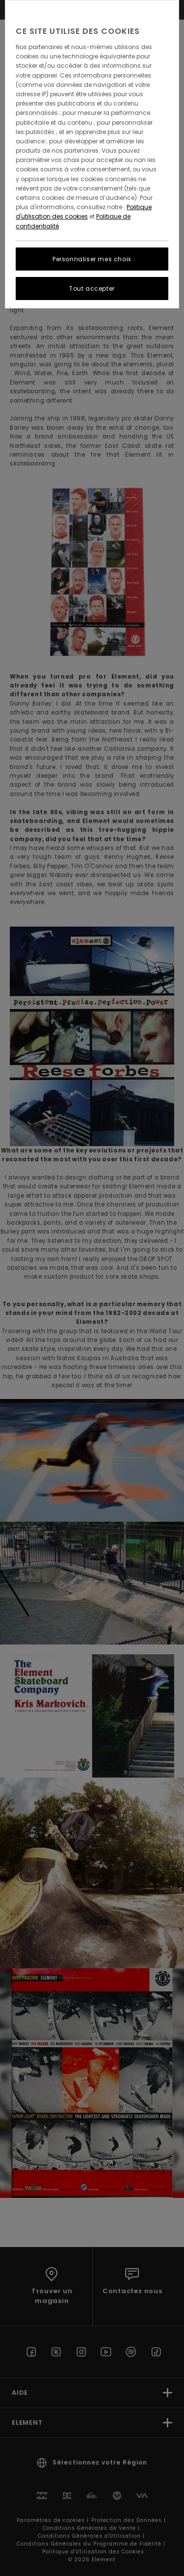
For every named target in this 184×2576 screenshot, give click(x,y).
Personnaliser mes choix (92, 259)
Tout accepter (92, 288)
